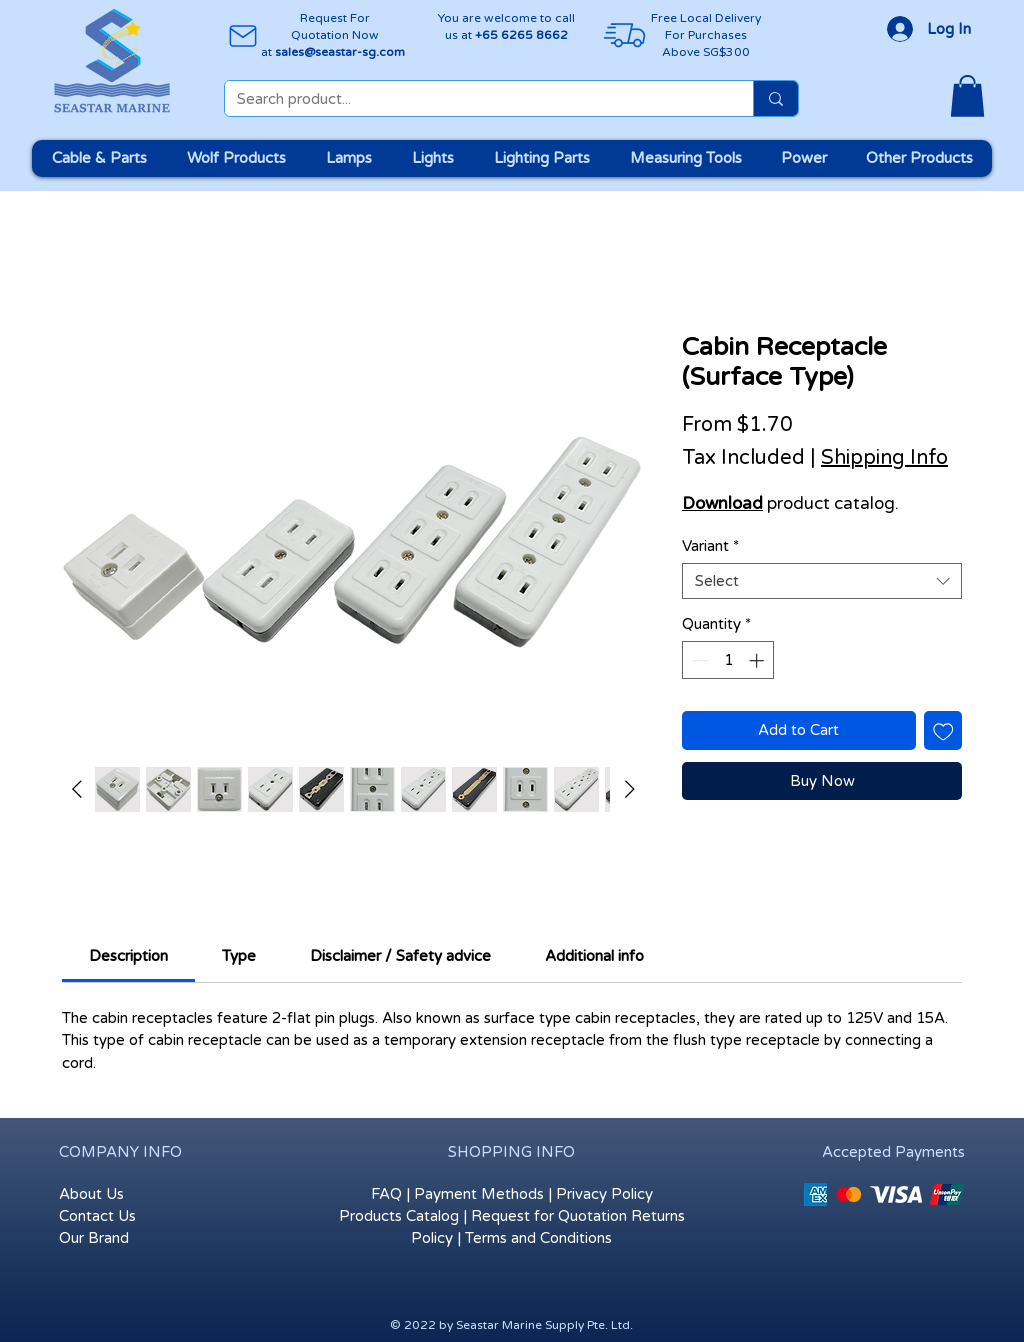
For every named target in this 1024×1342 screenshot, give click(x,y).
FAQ (386, 1194)
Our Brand (94, 1238)
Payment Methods (479, 1194)
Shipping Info (884, 458)
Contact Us (97, 1216)
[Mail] (242, 35)
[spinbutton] (728, 660)
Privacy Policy (604, 1194)
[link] (128, 956)
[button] (967, 96)
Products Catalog (399, 1216)
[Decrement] (698, 660)
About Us (91, 1194)
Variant (710, 546)
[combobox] (822, 581)
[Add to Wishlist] (943, 730)
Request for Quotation (549, 1216)
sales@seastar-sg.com (340, 52)
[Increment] (758, 660)
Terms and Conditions (538, 1238)
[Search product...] (474, 99)
